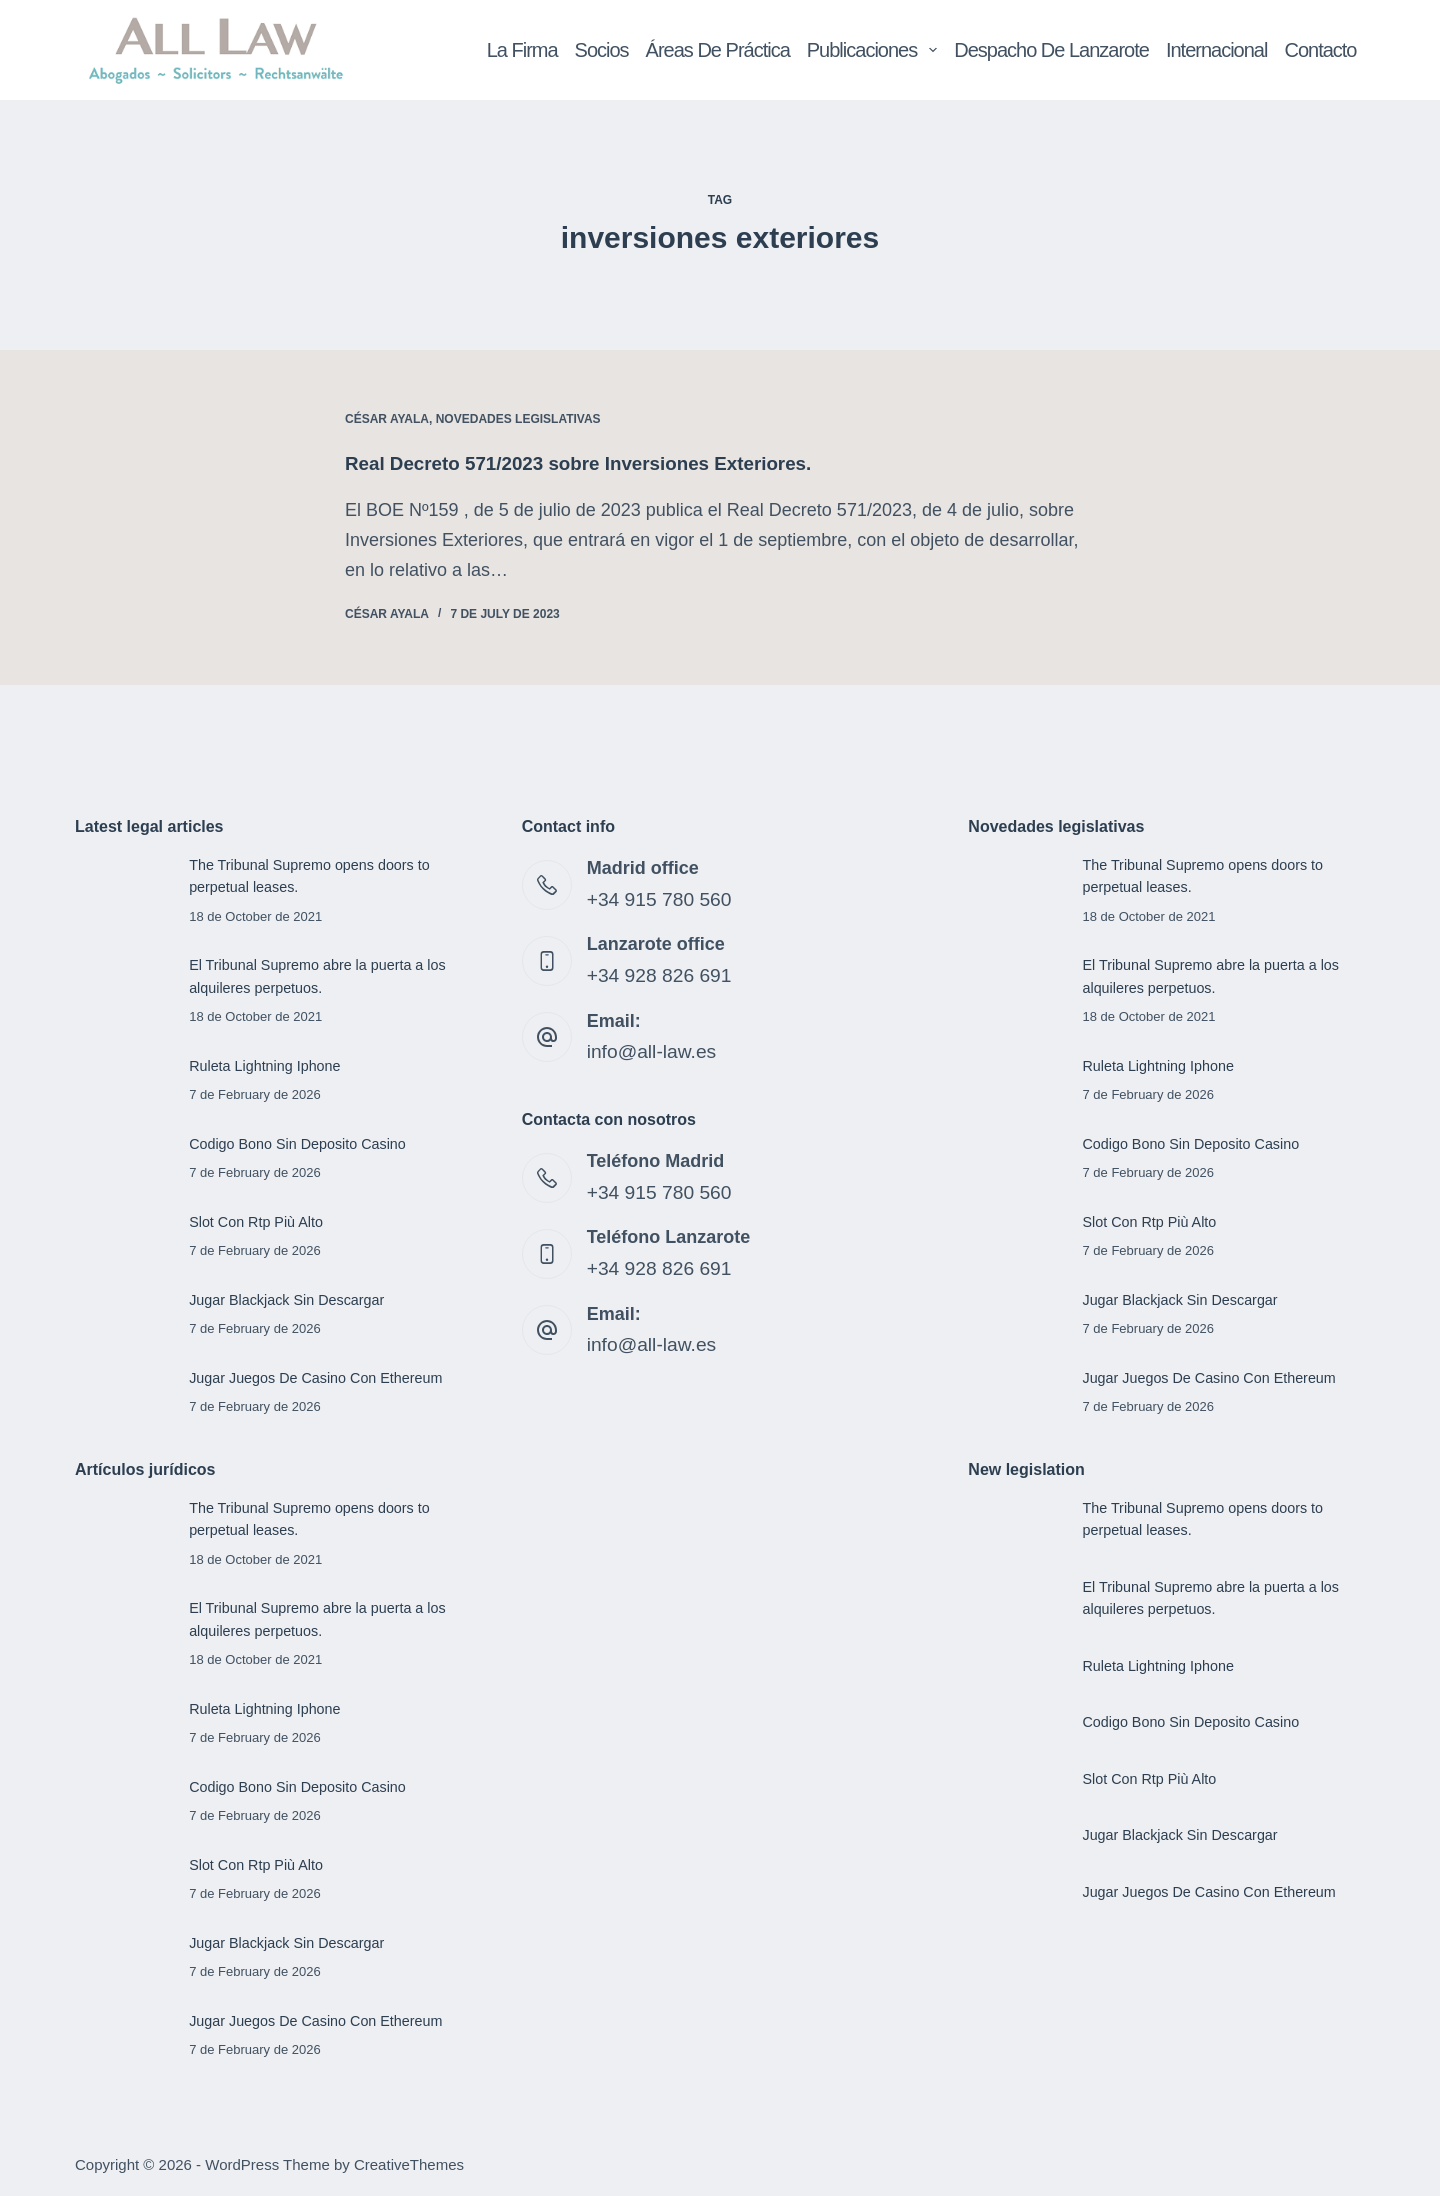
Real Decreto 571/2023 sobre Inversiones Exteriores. (593, 463)
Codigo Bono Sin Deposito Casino (301, 1142)
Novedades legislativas (518, 419)
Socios (602, 50)
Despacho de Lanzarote (1051, 50)
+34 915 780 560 (655, 897)
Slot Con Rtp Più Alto (258, 1220)
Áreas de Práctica (718, 50)
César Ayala (387, 419)
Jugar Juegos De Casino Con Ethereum (320, 1376)
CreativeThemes (409, 2161)
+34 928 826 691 (655, 972)
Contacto (1320, 50)
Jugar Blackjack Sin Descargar (290, 1298)
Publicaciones (876, 50)
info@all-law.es (647, 1046)
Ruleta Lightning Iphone (267, 1065)
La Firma (522, 50)
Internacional (1217, 50)
